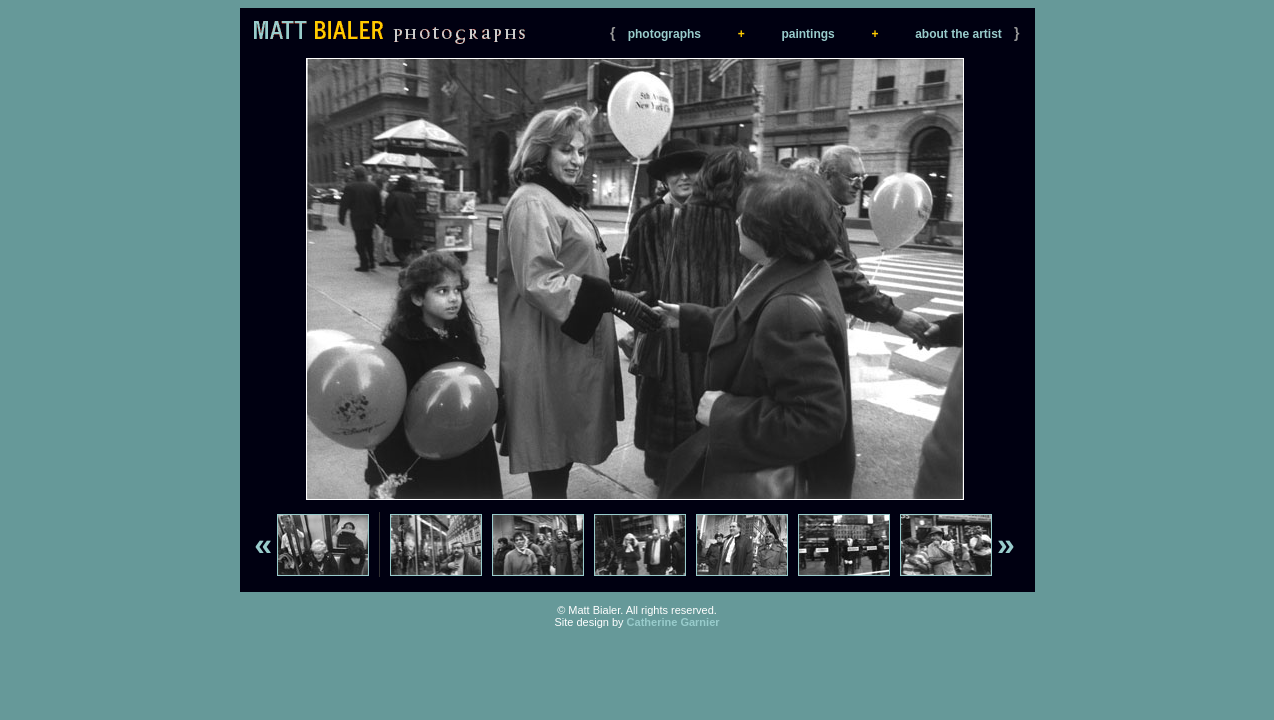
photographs (664, 34)
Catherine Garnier (673, 622)
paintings (807, 34)
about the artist (958, 34)
